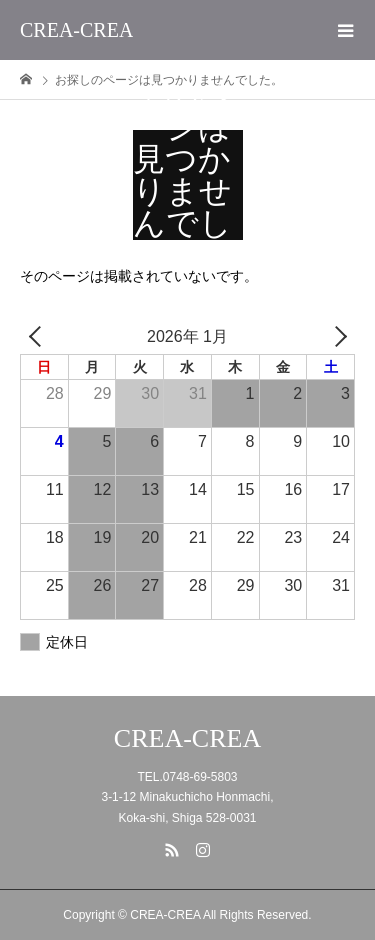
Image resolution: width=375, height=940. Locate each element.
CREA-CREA (76, 30)
